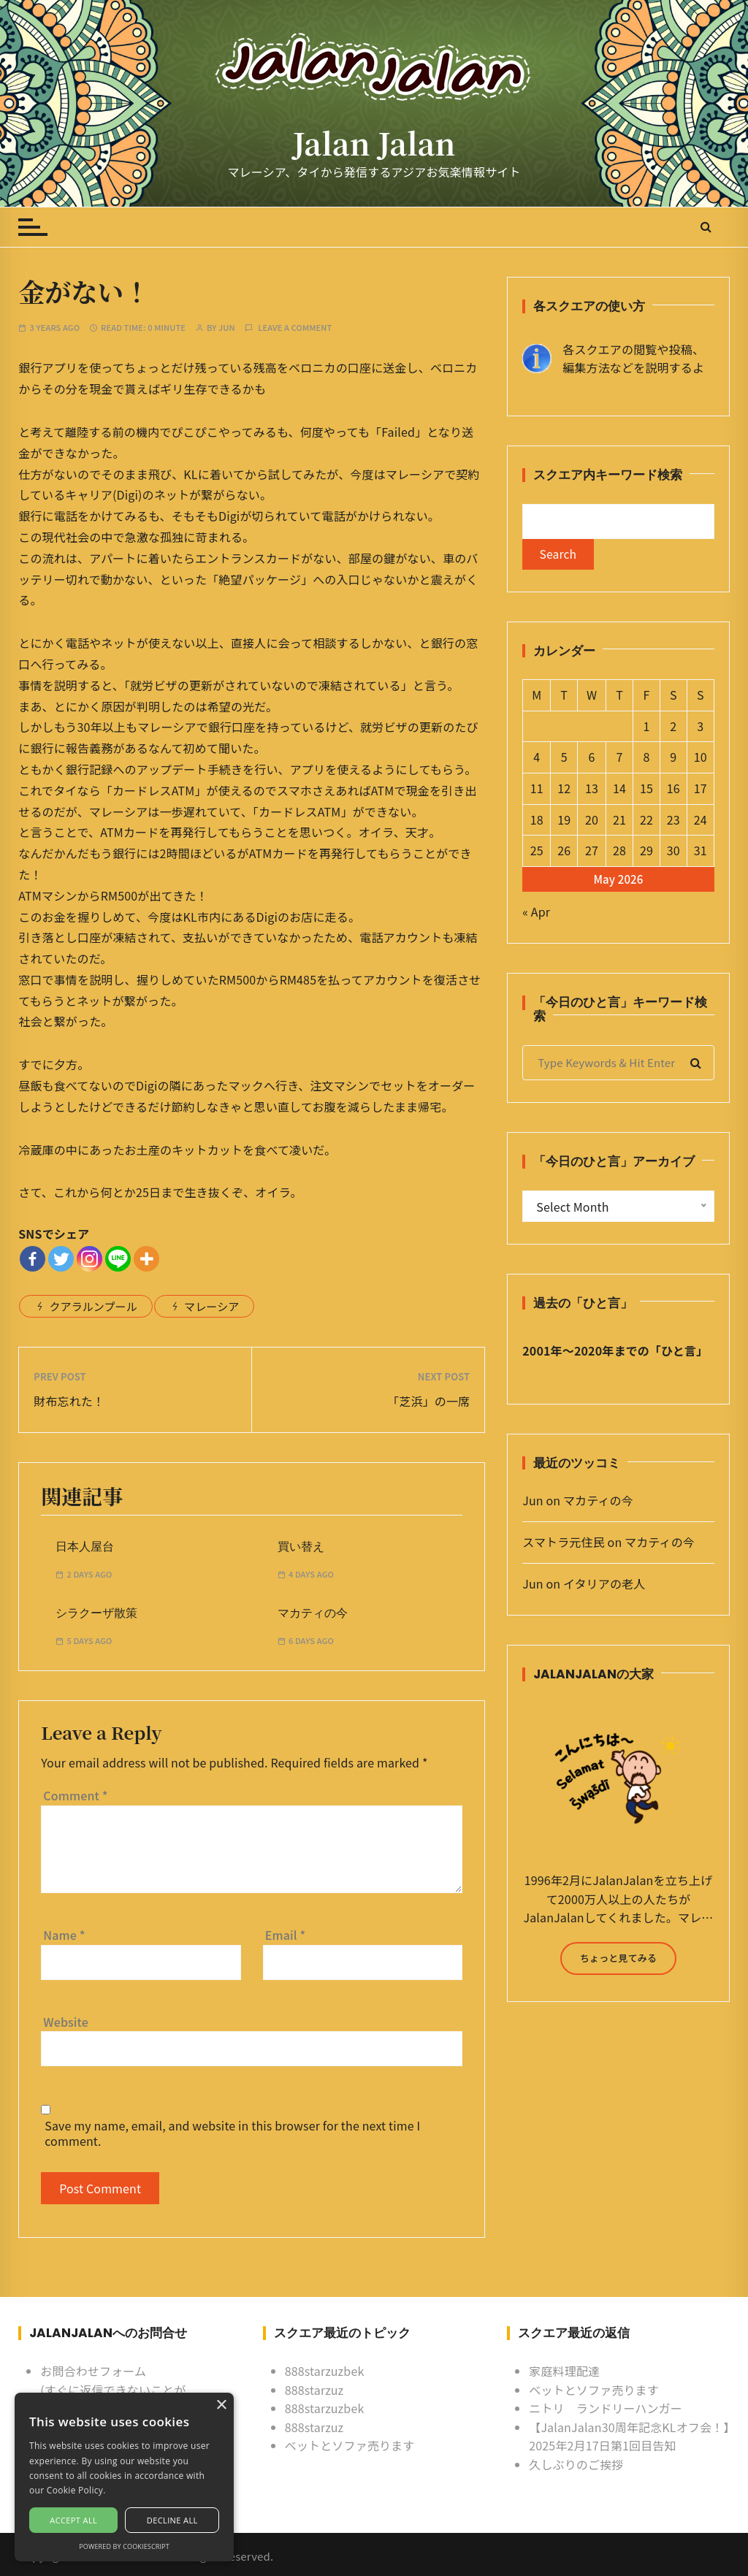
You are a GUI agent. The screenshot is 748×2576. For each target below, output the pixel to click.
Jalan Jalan (374, 143)
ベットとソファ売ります (350, 2445)
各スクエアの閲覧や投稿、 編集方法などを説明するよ (633, 358)
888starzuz (314, 2390)
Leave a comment (295, 328)
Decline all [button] (172, 2520)
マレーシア (211, 1306)
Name (64, 1935)
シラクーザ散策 (96, 1613)
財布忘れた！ (69, 1401)
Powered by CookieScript (124, 2546)
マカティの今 (313, 1613)
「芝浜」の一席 (428, 1401)
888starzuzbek (325, 2371)
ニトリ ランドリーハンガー (605, 2408)
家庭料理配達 (564, 2371)
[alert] (124, 2477)
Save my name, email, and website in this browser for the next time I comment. (232, 2133)
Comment (75, 1795)
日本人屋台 (85, 1546)
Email (285, 1935)
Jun (226, 328)
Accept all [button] (73, 2520)
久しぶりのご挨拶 (576, 2464)
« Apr (536, 913)
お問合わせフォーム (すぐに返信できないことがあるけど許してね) (113, 2389)
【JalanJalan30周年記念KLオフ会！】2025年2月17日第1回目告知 (629, 2436)
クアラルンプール (93, 1306)
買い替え (301, 1546)
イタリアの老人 (604, 1585)
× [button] (220, 2405)
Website (65, 2021)
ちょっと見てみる (618, 1959)
